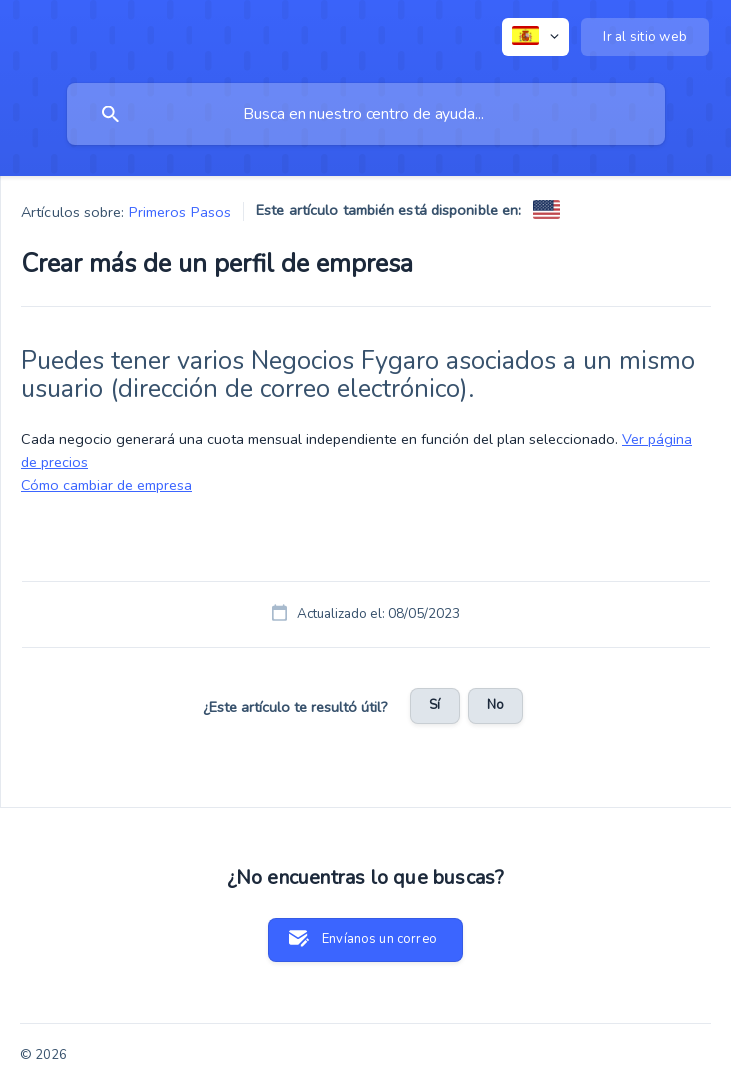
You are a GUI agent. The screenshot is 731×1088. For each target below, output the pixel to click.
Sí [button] (434, 705)
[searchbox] (366, 114)
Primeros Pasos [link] (180, 212)
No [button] (495, 705)
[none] (535, 37)
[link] (546, 209)
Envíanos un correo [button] (379, 939)
